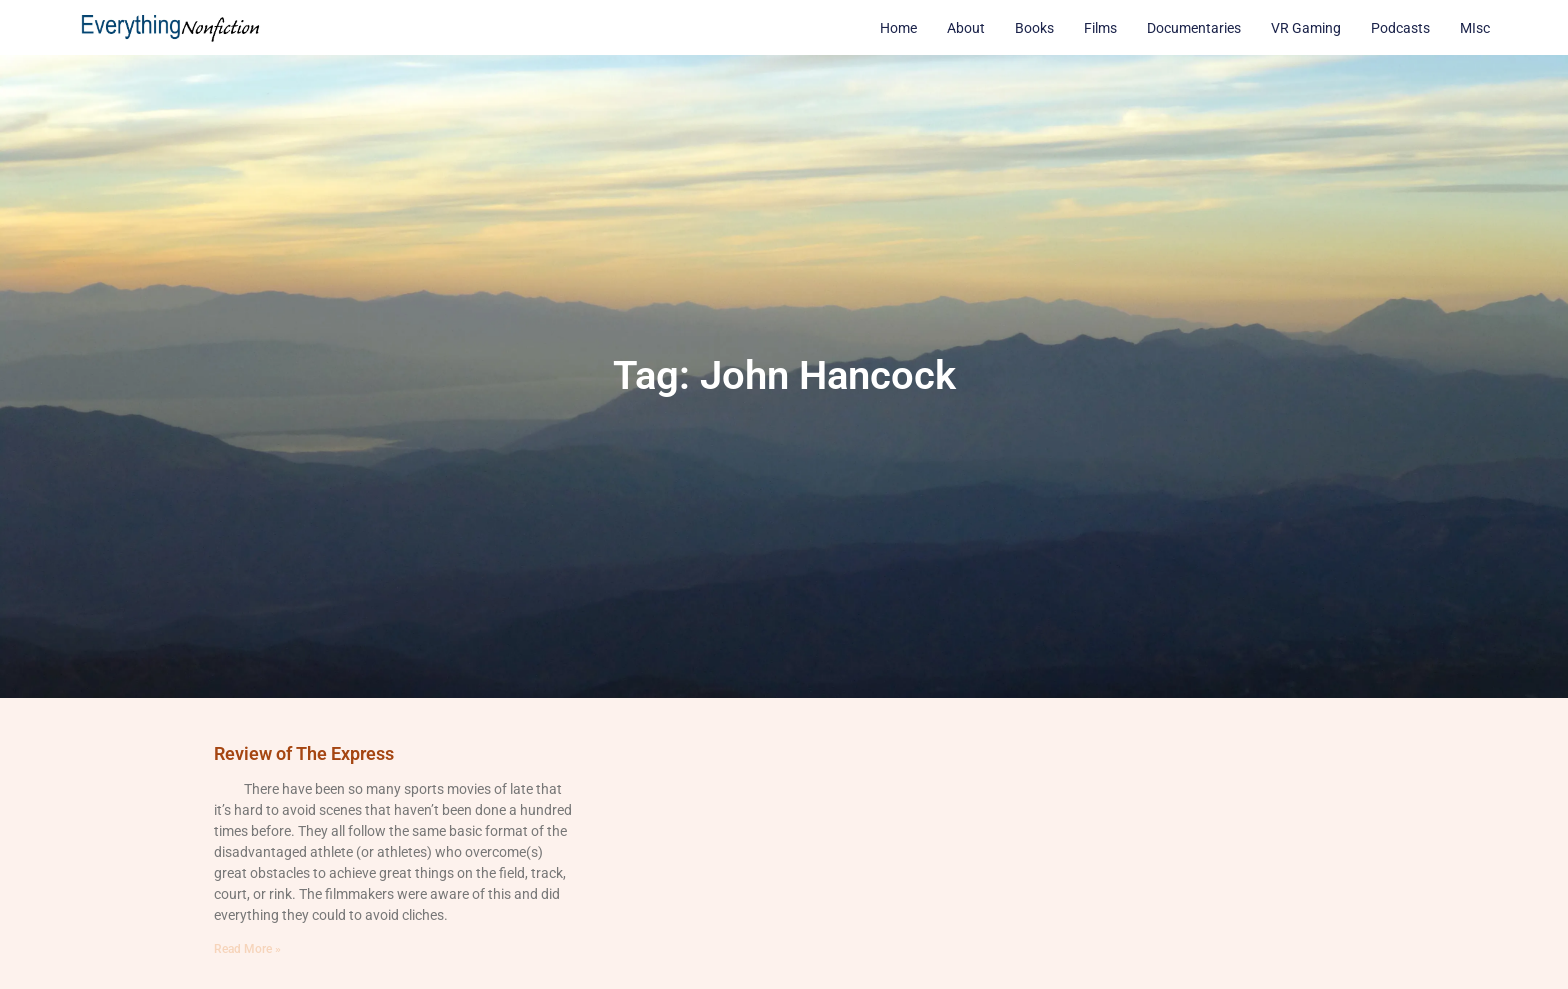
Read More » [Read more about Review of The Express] (247, 949)
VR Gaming (1306, 28)
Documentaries (1194, 28)
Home (898, 28)
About (966, 28)
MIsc (1475, 28)
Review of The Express (304, 753)
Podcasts (1400, 28)
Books (1034, 28)
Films (1100, 28)
